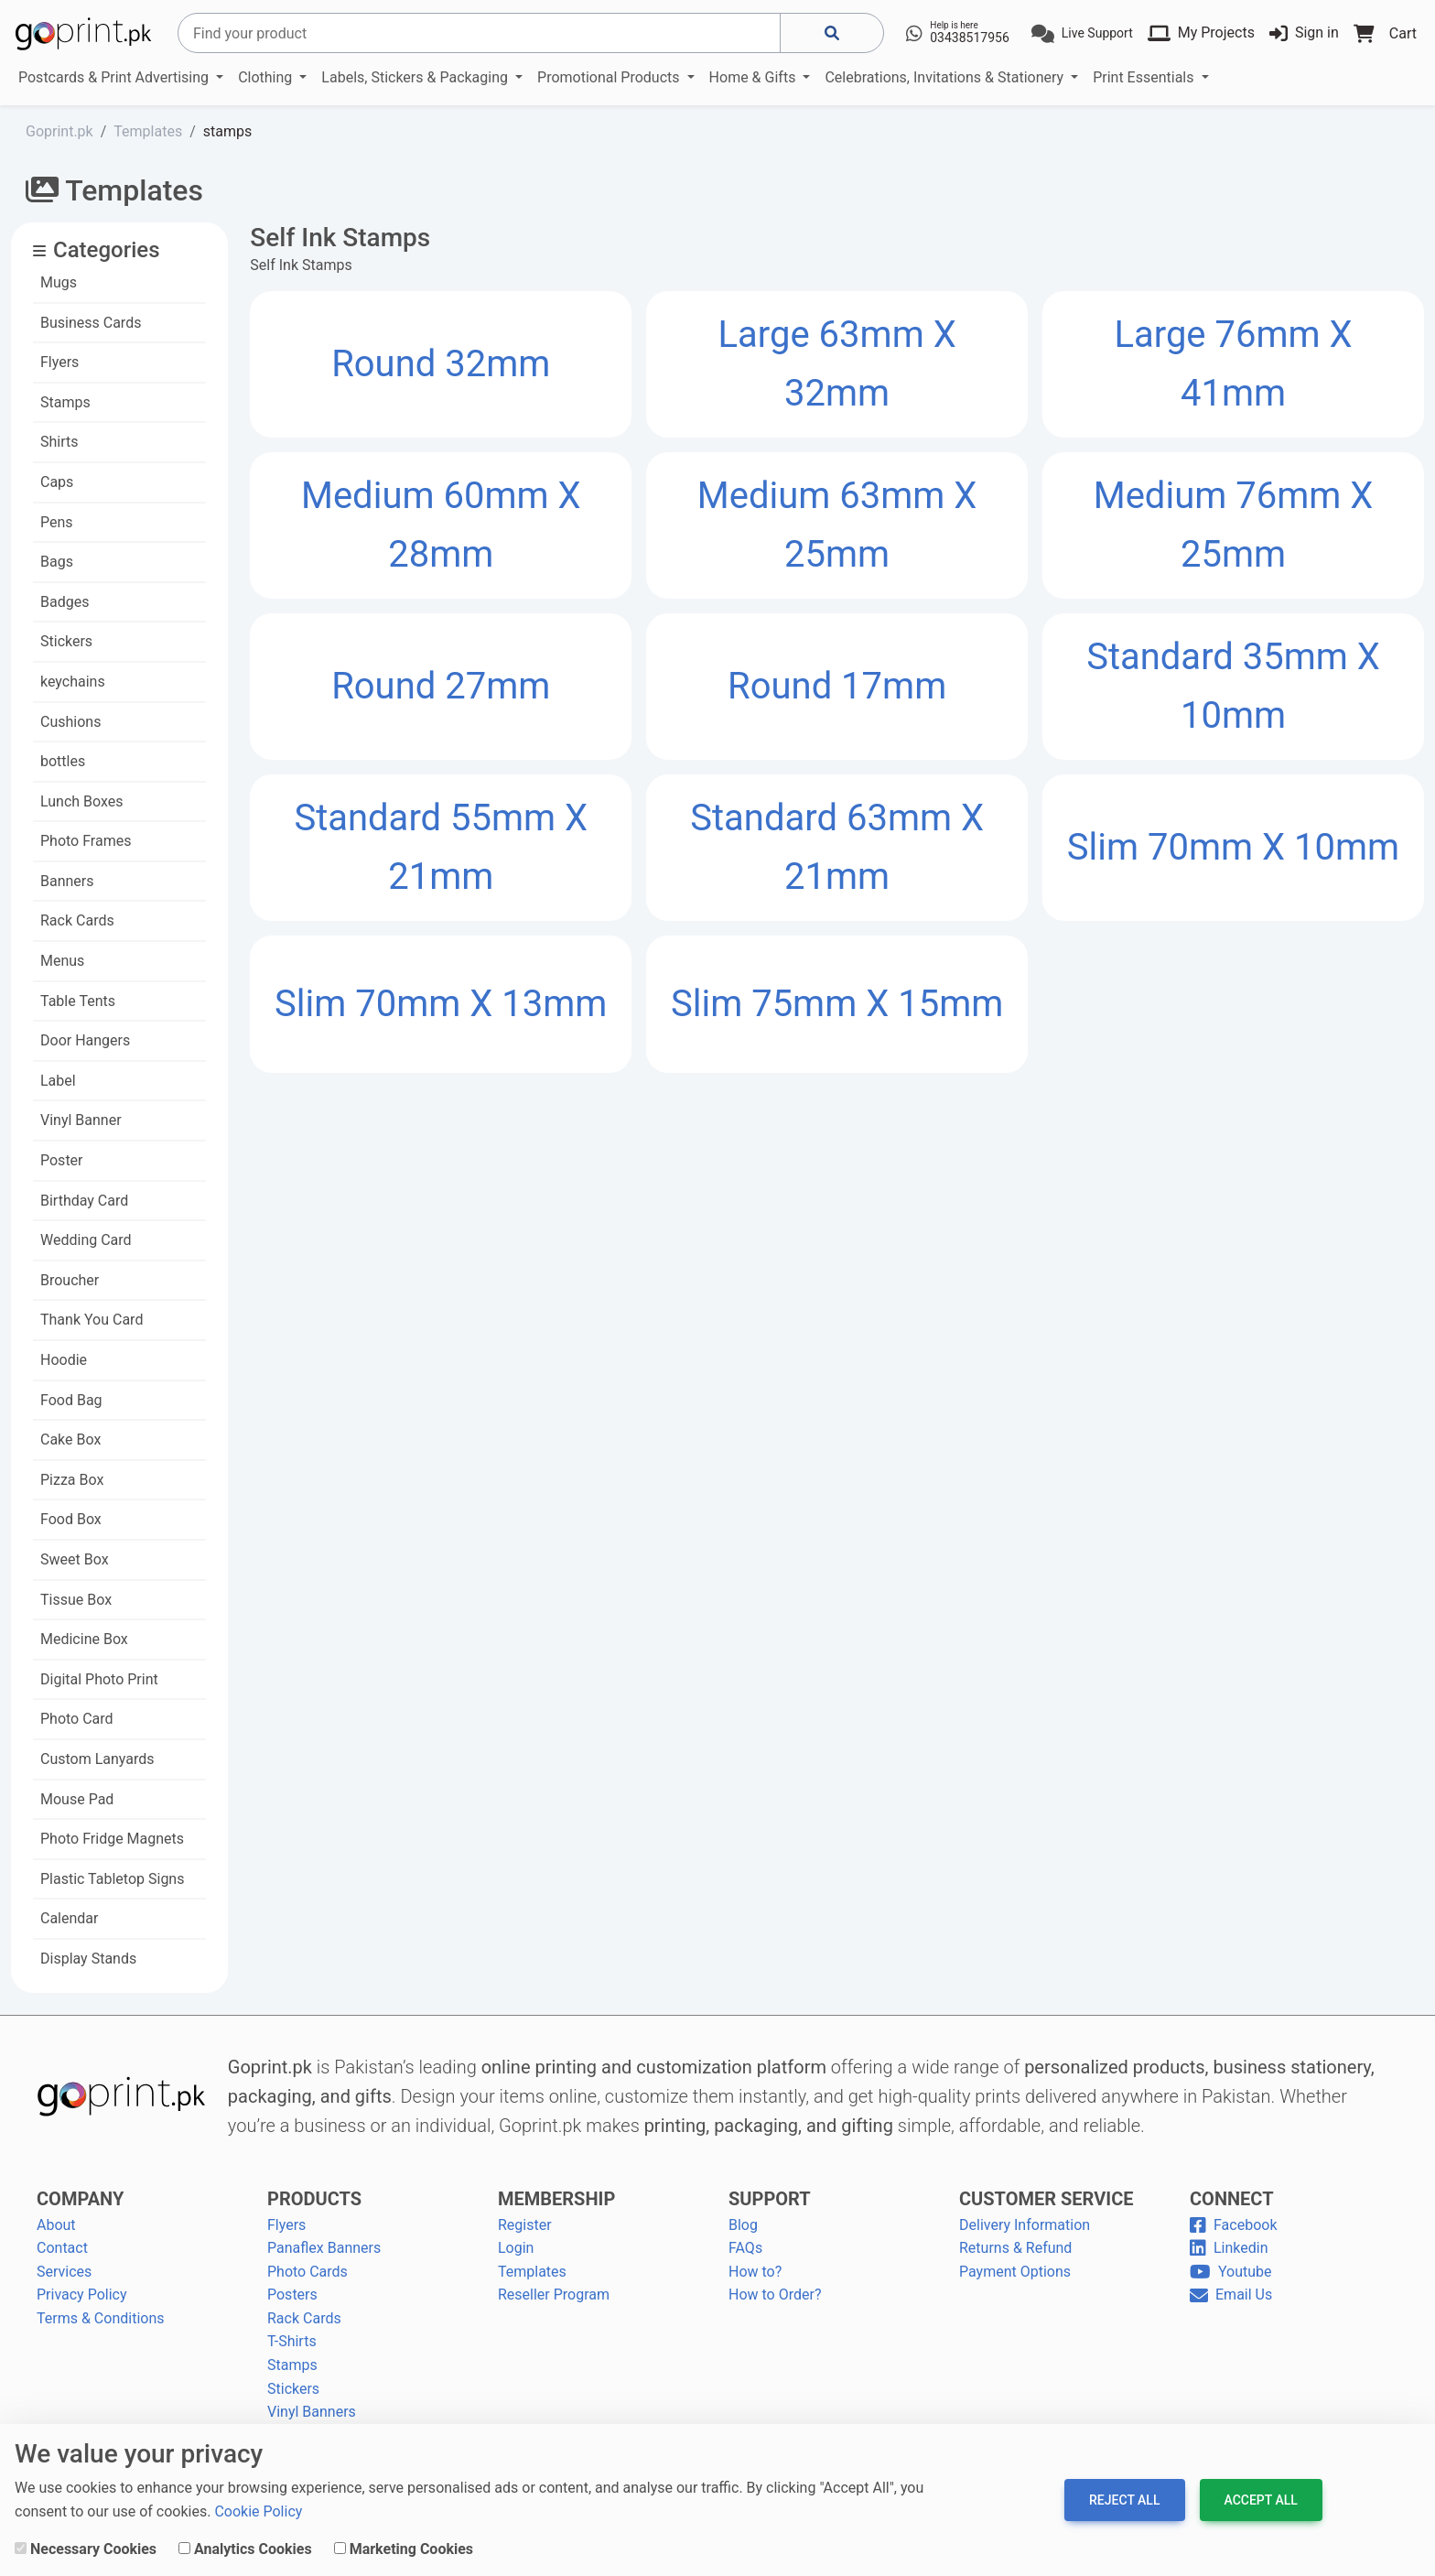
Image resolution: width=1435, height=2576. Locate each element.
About (56, 2225)
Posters (292, 2294)
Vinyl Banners (311, 2411)
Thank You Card (91, 1319)
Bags (56, 561)
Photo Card (76, 1718)
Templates (532, 2271)
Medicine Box (84, 1639)
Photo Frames (85, 841)
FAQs (745, 2248)
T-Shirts (292, 2341)
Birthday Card (84, 1200)
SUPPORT (769, 2199)
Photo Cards (307, 2271)
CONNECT (1232, 2199)
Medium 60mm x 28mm (441, 525)
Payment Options (1015, 2271)
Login (516, 2248)
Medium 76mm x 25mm (1234, 525)
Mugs (58, 282)
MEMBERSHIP (556, 2199)
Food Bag (71, 1400)
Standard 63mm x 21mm (837, 847)
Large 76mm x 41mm (1233, 364)
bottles (62, 761)
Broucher (69, 1280)
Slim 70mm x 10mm (1233, 847)
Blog (743, 2225)
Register (525, 2225)
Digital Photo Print (99, 1679)
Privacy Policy (82, 2294)
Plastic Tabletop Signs (112, 1879)
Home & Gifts (754, 77)
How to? (755, 2271)
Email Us (1231, 2294)
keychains (72, 681)
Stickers (66, 641)
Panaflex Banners (324, 2248)
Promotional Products (610, 77)
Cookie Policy (258, 2511)
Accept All (1261, 2500)
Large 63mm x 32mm (837, 364)
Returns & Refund (1015, 2248)
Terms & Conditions (101, 2318)
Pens (56, 522)
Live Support (1097, 33)
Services (64, 2271)
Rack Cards (77, 920)
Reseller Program (554, 2294)
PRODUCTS (314, 2199)
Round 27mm (440, 686)
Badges (64, 602)
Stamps (65, 402)
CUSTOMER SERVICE (1046, 2199)
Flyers (59, 362)
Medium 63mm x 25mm (837, 525)
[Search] (479, 33)
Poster (61, 1160)
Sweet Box (74, 1559)
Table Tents (77, 1001)
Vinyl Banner (81, 1120)
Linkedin (1229, 2248)
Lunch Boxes (82, 801)
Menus (62, 960)
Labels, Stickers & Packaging (416, 77)
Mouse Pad (76, 1799)
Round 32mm (440, 363)
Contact (62, 2248)
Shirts (59, 441)
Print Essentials (1145, 77)
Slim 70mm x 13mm (441, 1003)
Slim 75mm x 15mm (837, 1003)
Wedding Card (86, 1240)
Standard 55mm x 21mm (441, 847)
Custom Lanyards (97, 1759)
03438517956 (969, 37)
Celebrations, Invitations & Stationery (946, 77)
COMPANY (80, 2199)
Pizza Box (71, 1479)
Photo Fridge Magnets (112, 1838)
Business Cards (90, 322)
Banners (67, 881)
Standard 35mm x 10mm (1233, 686)
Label (58, 1080)
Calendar (69, 1918)
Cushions (70, 722)
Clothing (267, 77)
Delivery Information (1024, 2225)
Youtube (1231, 2271)
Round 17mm (837, 686)
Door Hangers (85, 1040)
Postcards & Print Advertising (115, 77)
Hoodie (63, 1360)
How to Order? (774, 2294)
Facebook (1233, 2225)
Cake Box (70, 1439)
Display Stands (88, 1958)
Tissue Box (76, 1599)
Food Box (71, 1519)
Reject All (1124, 2500)
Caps (56, 482)
